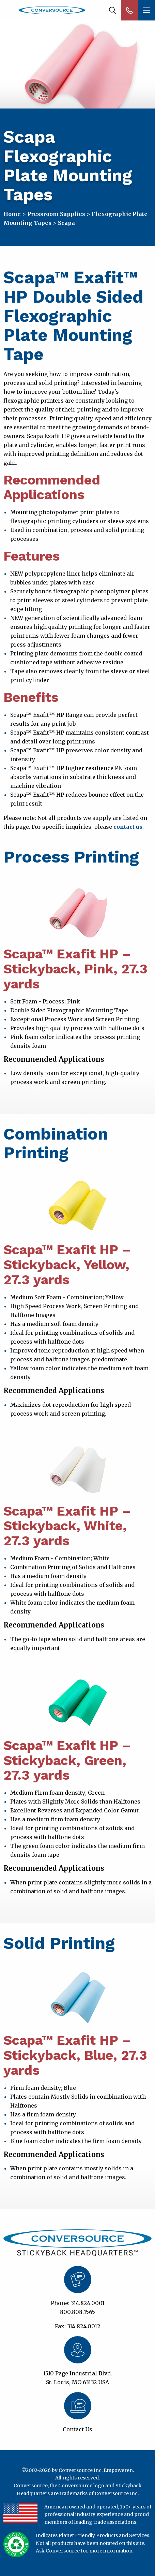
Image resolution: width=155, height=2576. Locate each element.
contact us (127, 826)
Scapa (66, 222)
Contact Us (77, 2429)
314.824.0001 (88, 2303)
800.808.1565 (77, 2312)
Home (12, 214)
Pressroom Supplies (56, 214)
